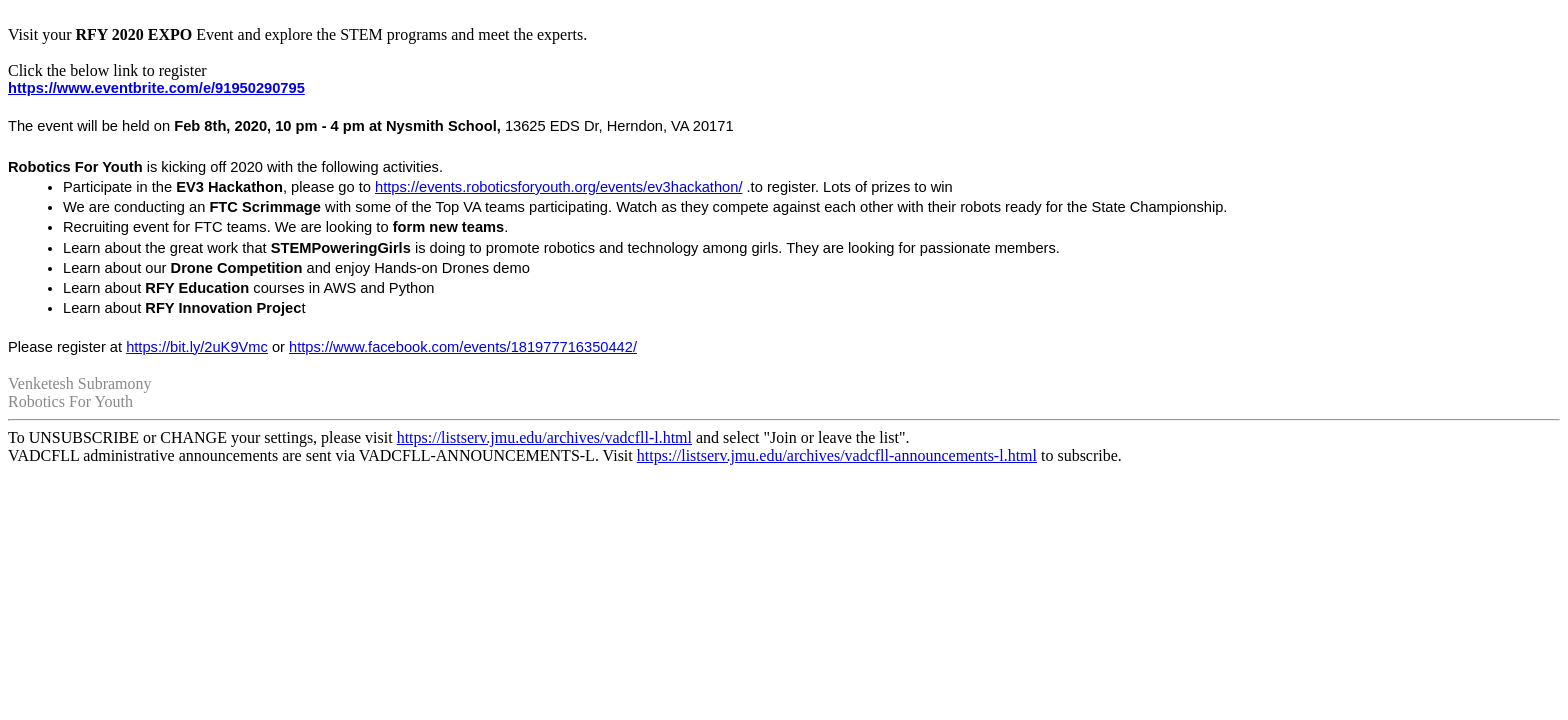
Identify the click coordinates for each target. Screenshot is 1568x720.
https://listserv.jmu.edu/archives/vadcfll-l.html (544, 437)
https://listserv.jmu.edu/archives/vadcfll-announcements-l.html (837, 455)
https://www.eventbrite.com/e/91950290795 (156, 88)
